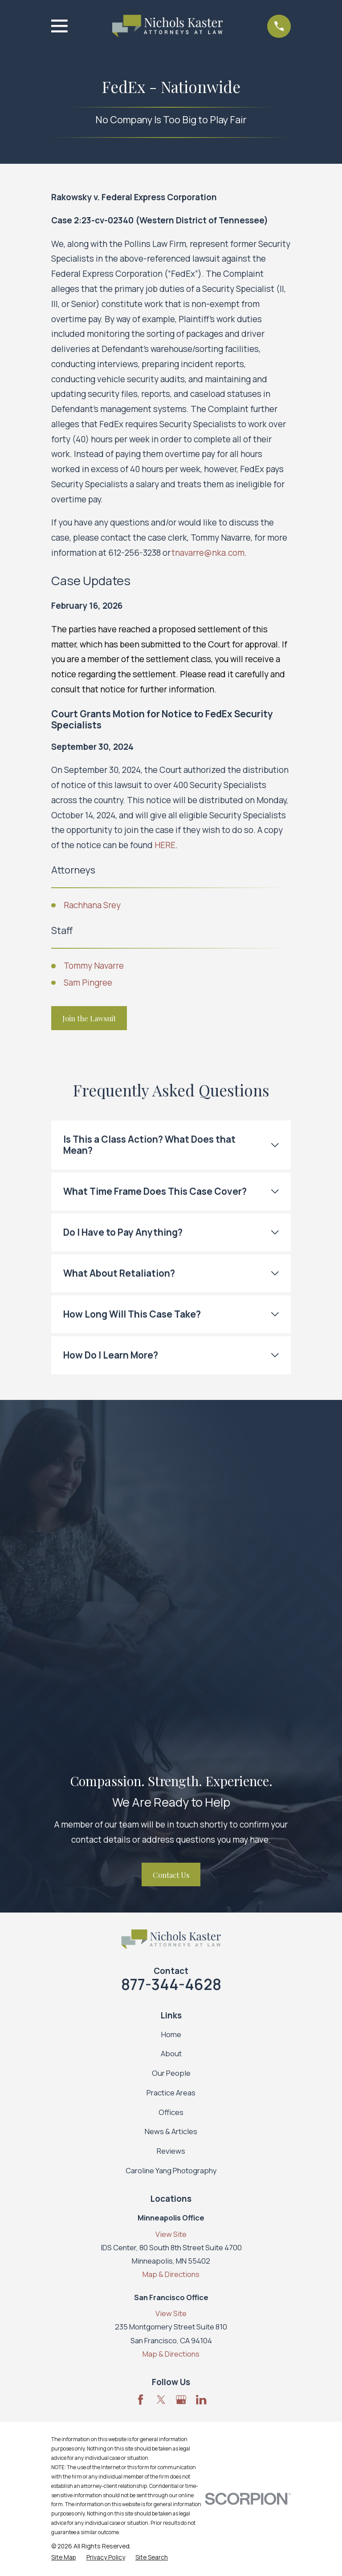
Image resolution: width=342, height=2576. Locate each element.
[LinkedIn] (201, 2057)
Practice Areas (171, 1750)
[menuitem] (63, 2214)
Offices (171, 1770)
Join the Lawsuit (89, 1018)
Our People (171, 1731)
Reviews (171, 1809)
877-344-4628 (171, 1642)
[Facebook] (140, 2057)
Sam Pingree (88, 982)
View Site (171, 1892)
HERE (165, 845)
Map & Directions (171, 1932)
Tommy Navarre (94, 965)
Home (171, 1692)
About (171, 1711)
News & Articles (171, 1789)
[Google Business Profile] (181, 2057)
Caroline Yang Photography (171, 1828)
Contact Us (171, 1532)
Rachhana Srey (92, 905)
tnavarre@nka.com (207, 552)
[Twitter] (161, 2057)
